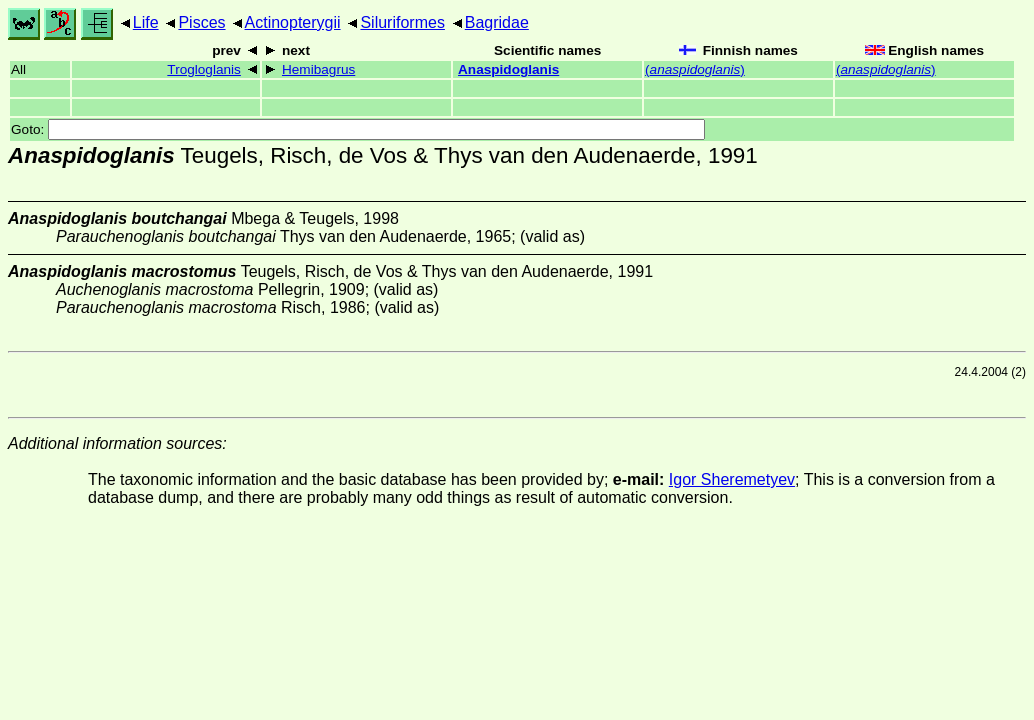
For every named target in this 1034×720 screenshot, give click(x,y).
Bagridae (497, 22)
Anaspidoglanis (508, 69)
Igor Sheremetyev (732, 479)
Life (146, 22)
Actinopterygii (293, 22)
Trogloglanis (204, 69)
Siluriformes (402, 22)
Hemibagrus (318, 69)
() (695, 69)
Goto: (358, 129)
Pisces (201, 22)
